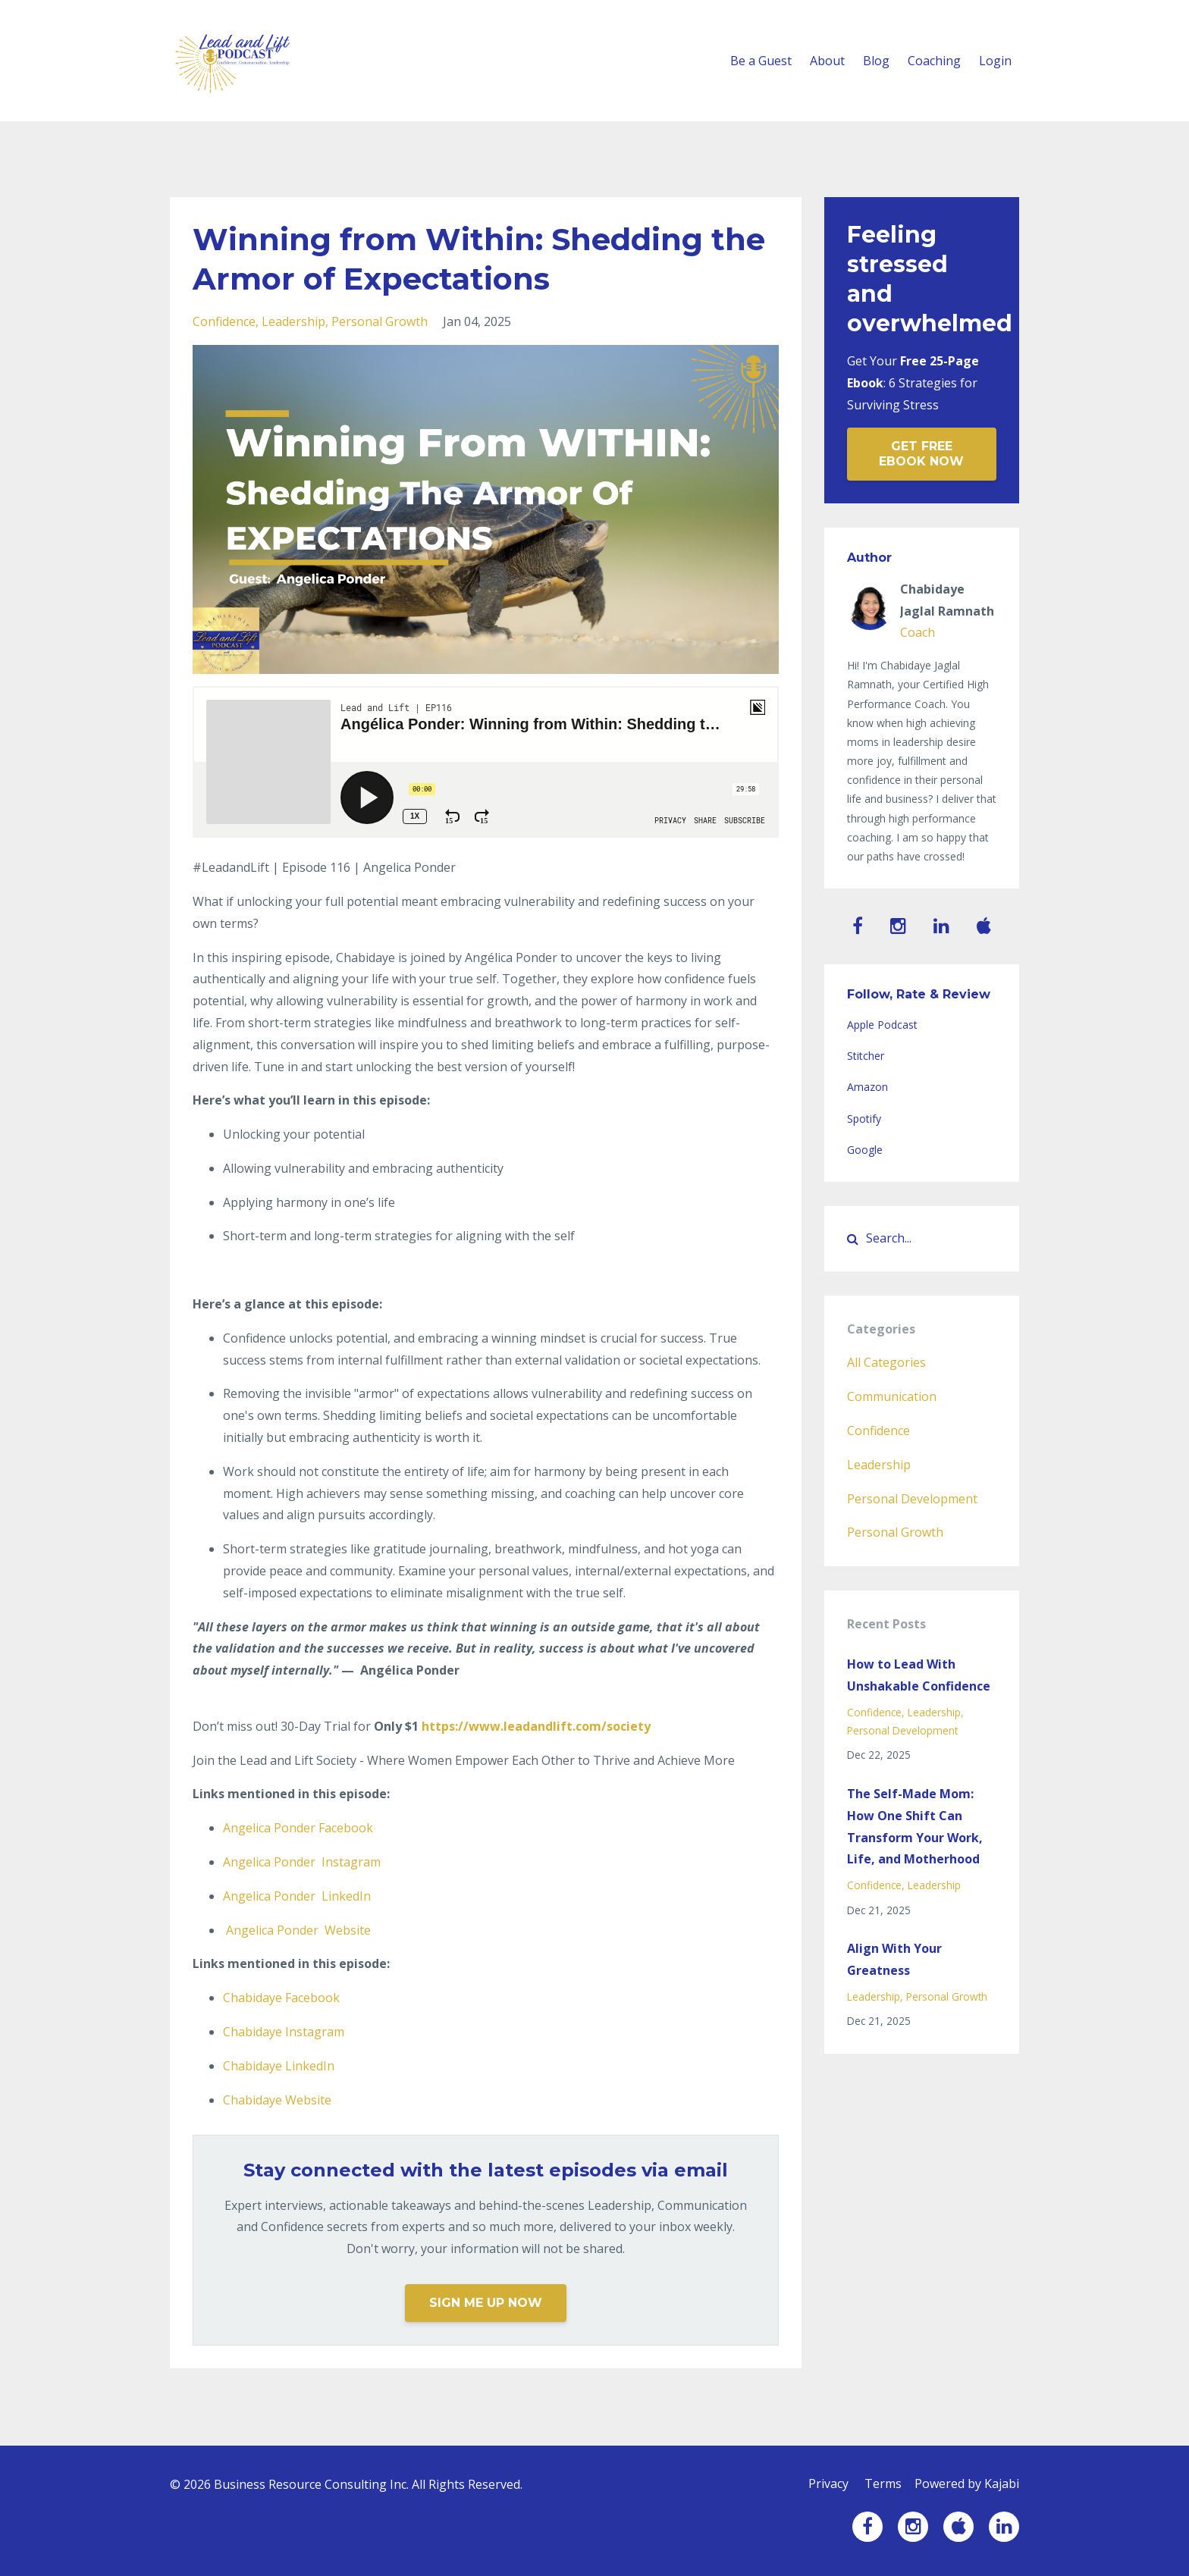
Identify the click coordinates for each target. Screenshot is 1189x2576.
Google (865, 1149)
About (827, 60)
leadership (293, 321)
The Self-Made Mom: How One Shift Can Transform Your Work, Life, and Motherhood (915, 1826)
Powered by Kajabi (966, 2484)
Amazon (867, 1087)
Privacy (824, 2484)
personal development (912, 1498)
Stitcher (865, 1055)
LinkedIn (297, 1896)
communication (891, 1396)
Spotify (864, 1118)
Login (995, 60)
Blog (876, 60)
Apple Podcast (882, 1024)
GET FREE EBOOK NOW (921, 454)
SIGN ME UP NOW (485, 2303)
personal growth (379, 321)
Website (298, 1930)
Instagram (302, 1862)
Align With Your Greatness (894, 1959)
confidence (224, 321)
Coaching (934, 60)
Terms (880, 2484)
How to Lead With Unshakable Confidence (918, 1675)
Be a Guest (761, 60)
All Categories (886, 1362)
